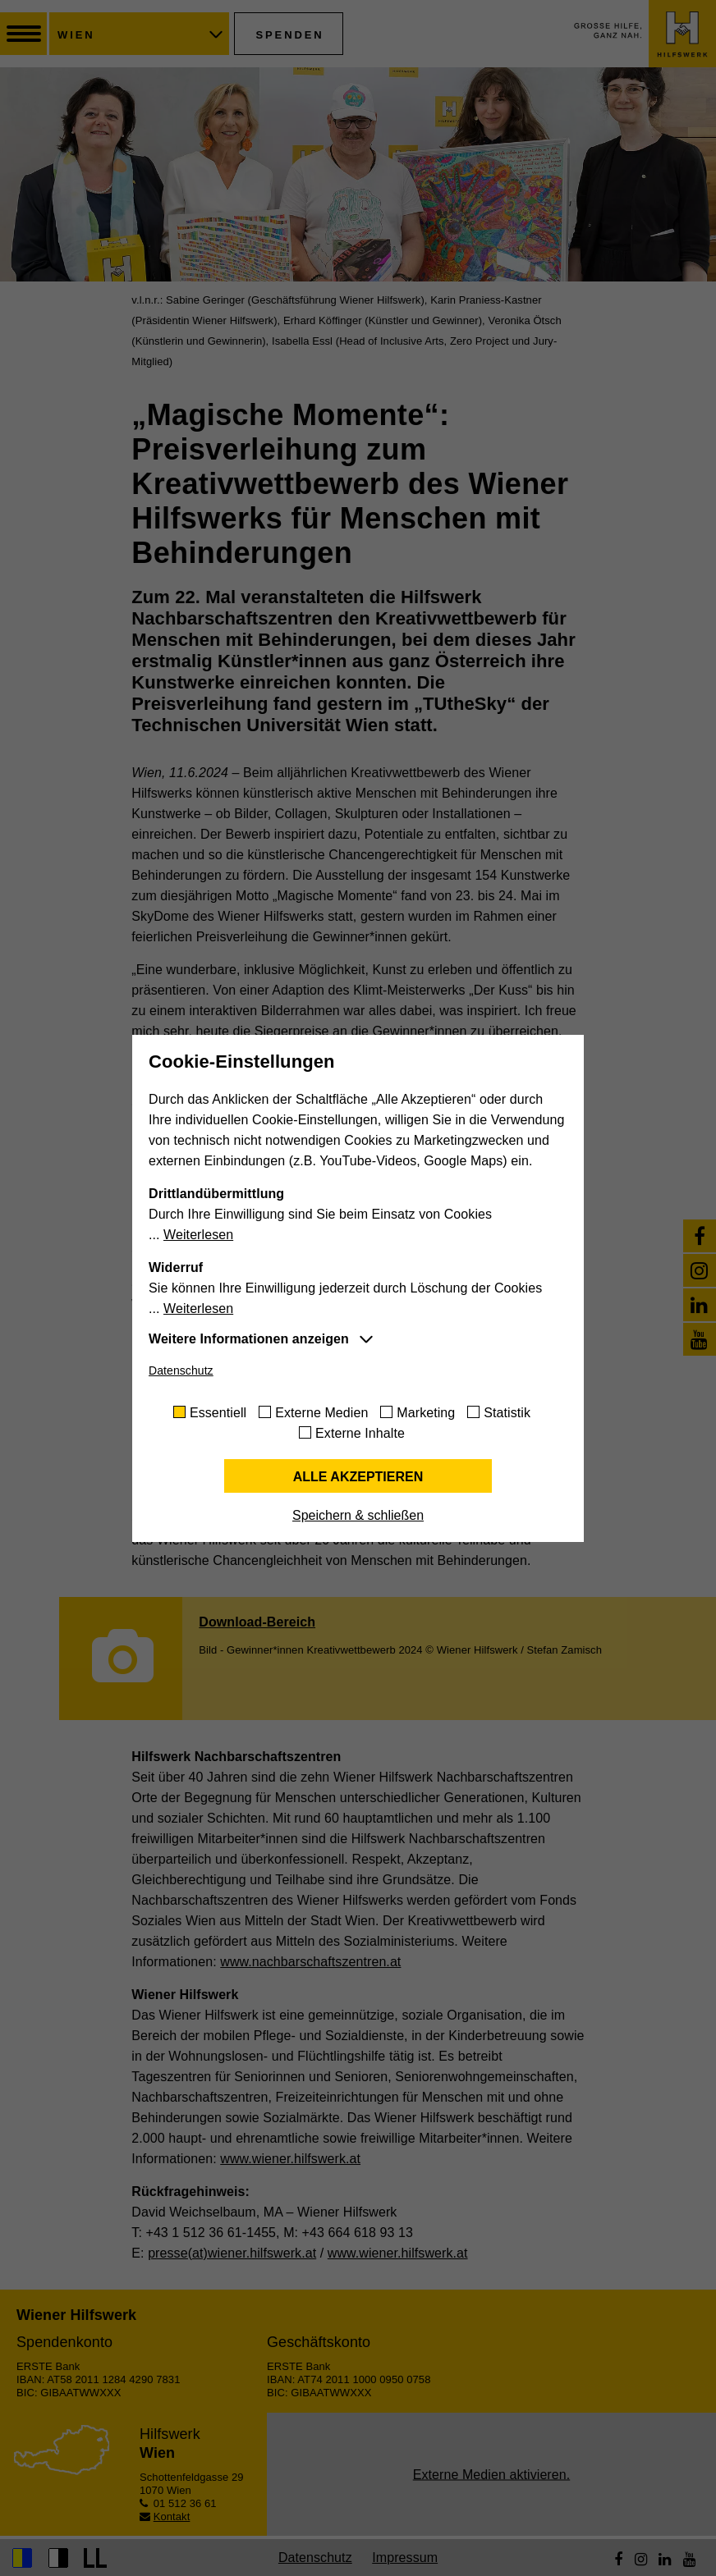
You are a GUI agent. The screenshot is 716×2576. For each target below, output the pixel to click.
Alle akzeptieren (358, 1477)
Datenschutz (181, 1370)
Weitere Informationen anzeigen (249, 1339)
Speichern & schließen (358, 1515)
